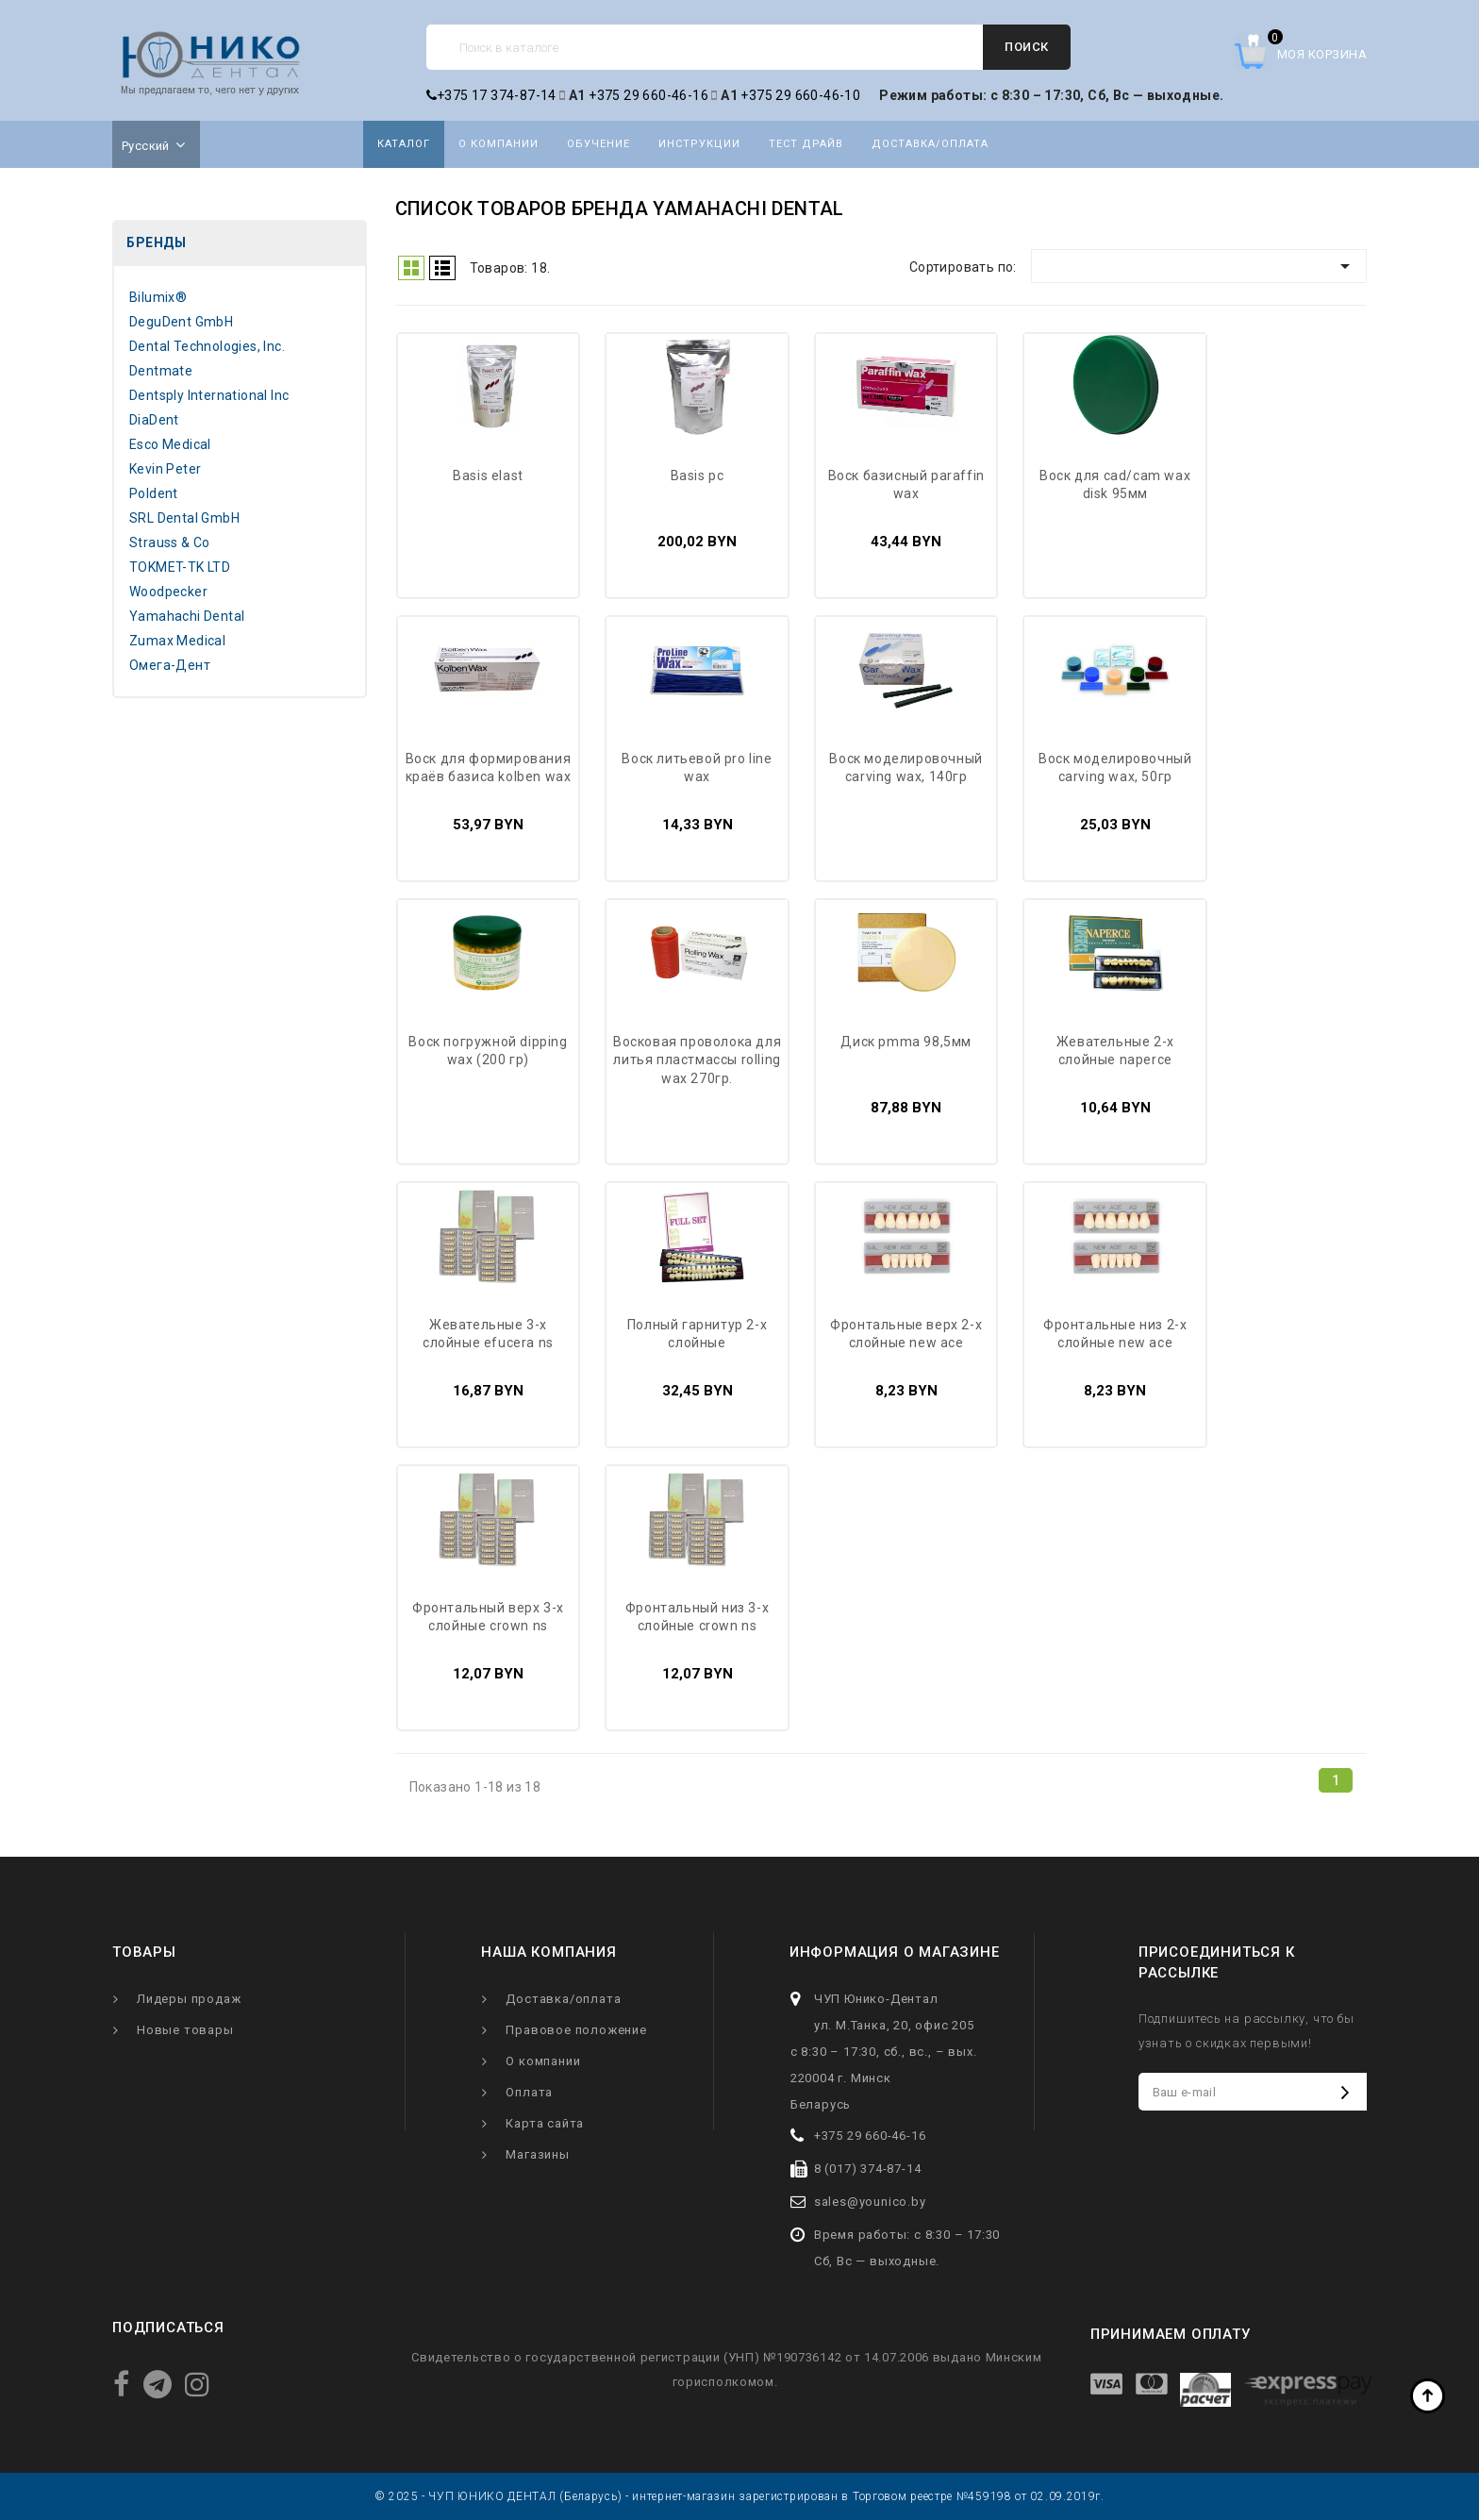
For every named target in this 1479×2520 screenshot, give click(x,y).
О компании (498, 144)
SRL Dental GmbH (184, 518)
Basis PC (697, 475)
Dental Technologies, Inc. (207, 346)
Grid (411, 268)
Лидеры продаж (189, 1999)
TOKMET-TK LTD (179, 567)
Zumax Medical (177, 640)
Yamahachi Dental (186, 616)
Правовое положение (576, 2030)
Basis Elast (488, 475)
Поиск (1027, 47)
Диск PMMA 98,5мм (906, 1041)
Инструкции (699, 144)
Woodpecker (168, 591)
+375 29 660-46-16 (648, 95)
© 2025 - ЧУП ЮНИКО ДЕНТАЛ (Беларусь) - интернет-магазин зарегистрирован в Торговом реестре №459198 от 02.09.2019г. (739, 2496)
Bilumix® (158, 297)
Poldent (153, 493)
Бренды (156, 242)
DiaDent (154, 419)
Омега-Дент (169, 665)
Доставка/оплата (930, 144)
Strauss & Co (169, 542)
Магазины (537, 2154)
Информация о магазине (894, 1952)
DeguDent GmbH (181, 321)
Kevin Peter (165, 468)
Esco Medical (170, 444)
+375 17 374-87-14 (491, 95)
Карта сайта (545, 2123)
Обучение (598, 144)
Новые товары (185, 2030)
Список (442, 268)
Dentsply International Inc (209, 395)
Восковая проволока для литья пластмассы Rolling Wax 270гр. (697, 1060)
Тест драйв (806, 144)
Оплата (529, 2092)
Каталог (403, 144)
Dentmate (160, 370)
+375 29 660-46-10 (800, 95)
